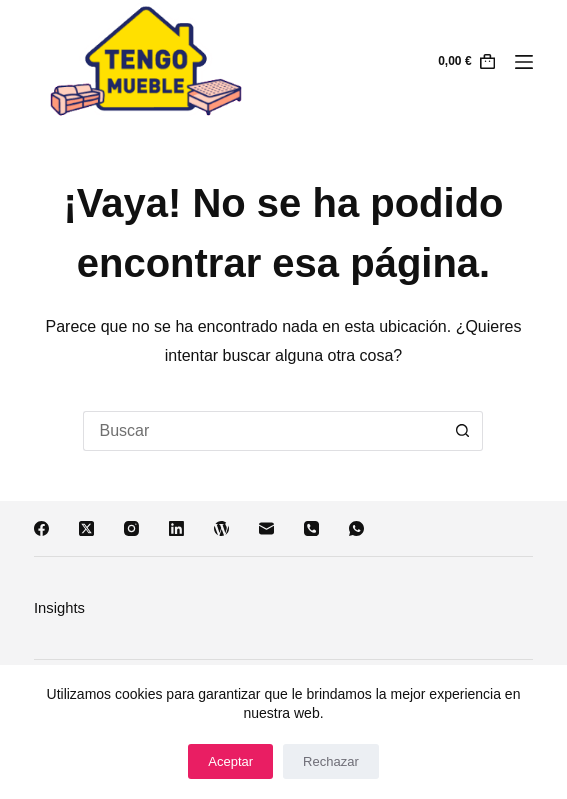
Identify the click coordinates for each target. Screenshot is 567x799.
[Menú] (524, 62)
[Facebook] (41, 528)
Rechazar (331, 761)
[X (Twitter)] (86, 528)
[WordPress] (221, 528)
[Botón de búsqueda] (463, 431)
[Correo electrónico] (266, 528)
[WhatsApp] (356, 528)
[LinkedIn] (176, 528)
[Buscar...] (263, 431)
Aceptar (230, 761)
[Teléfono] (311, 528)
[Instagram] (131, 528)
